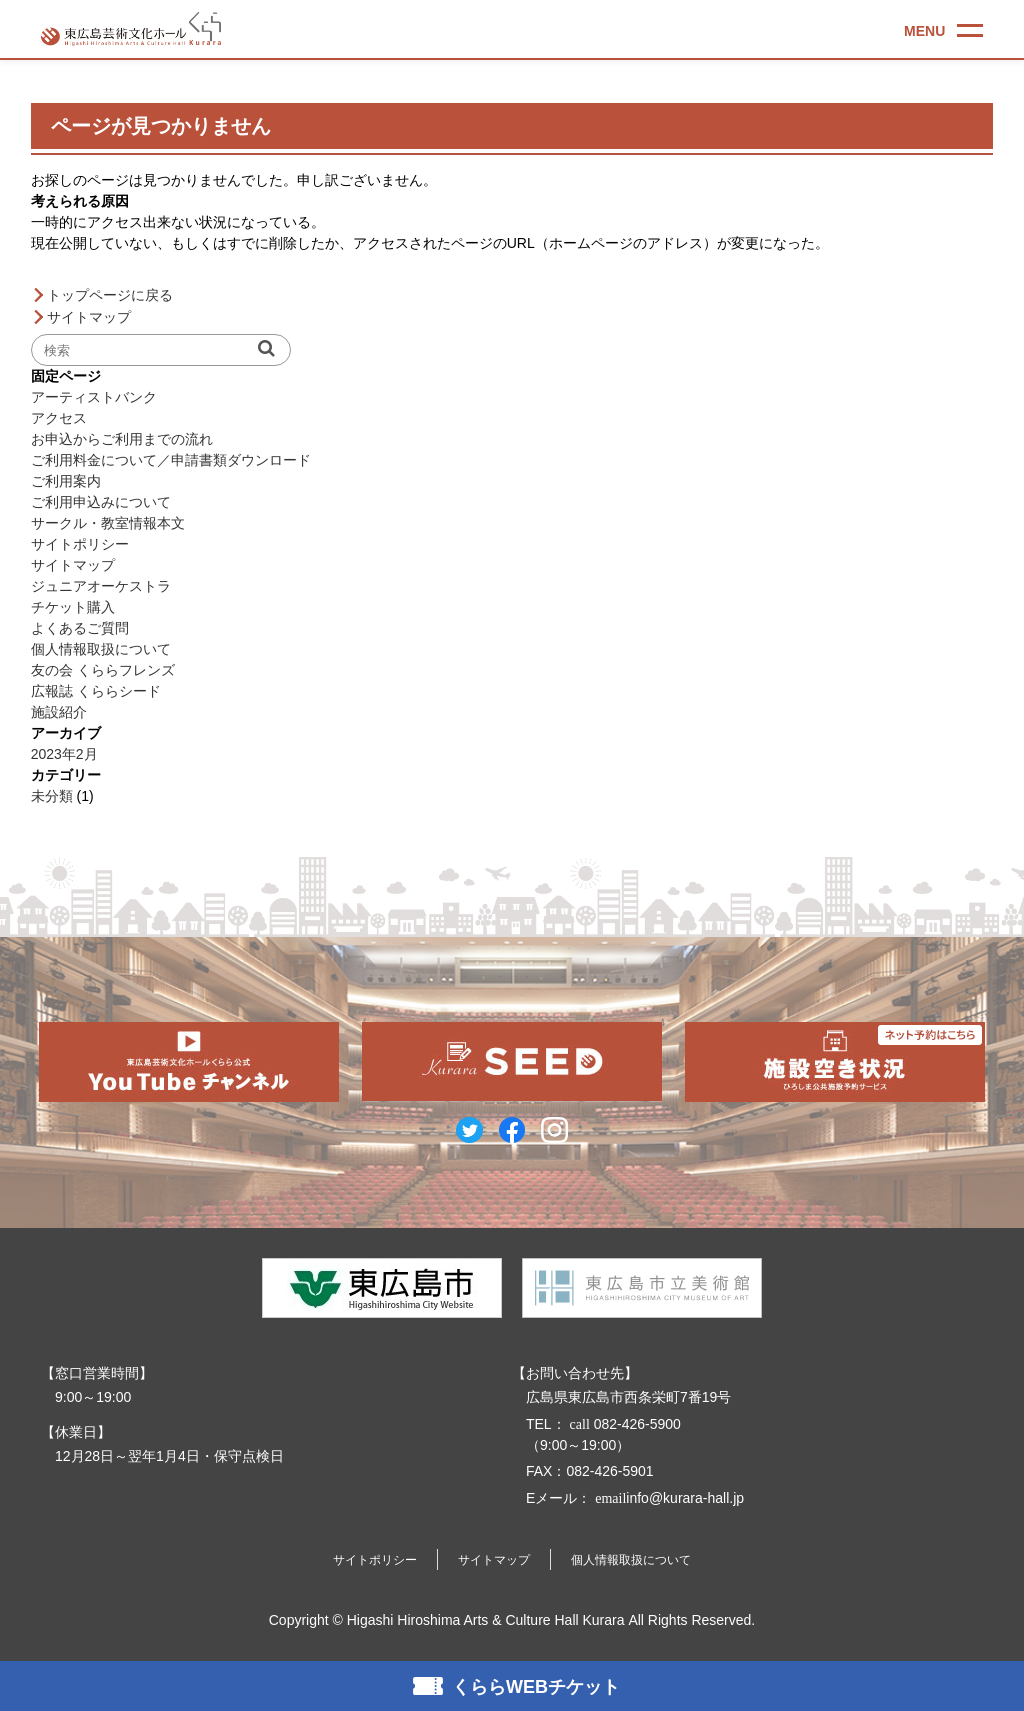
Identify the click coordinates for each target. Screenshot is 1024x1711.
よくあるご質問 (80, 628)
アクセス (59, 418)
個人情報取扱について (101, 649)
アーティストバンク (94, 397)
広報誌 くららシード (96, 691)
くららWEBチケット (536, 1687)
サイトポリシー (80, 544)
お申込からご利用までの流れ (122, 439)
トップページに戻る (110, 295)
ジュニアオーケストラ (101, 586)
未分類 (52, 796)
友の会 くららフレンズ (103, 670)
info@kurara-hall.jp (667, 1498)
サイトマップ (89, 317)
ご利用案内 (66, 481)
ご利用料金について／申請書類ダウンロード (171, 460)
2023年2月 (64, 754)
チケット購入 (73, 607)
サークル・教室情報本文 (108, 523)
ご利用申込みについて (101, 502)
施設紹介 (59, 712)
